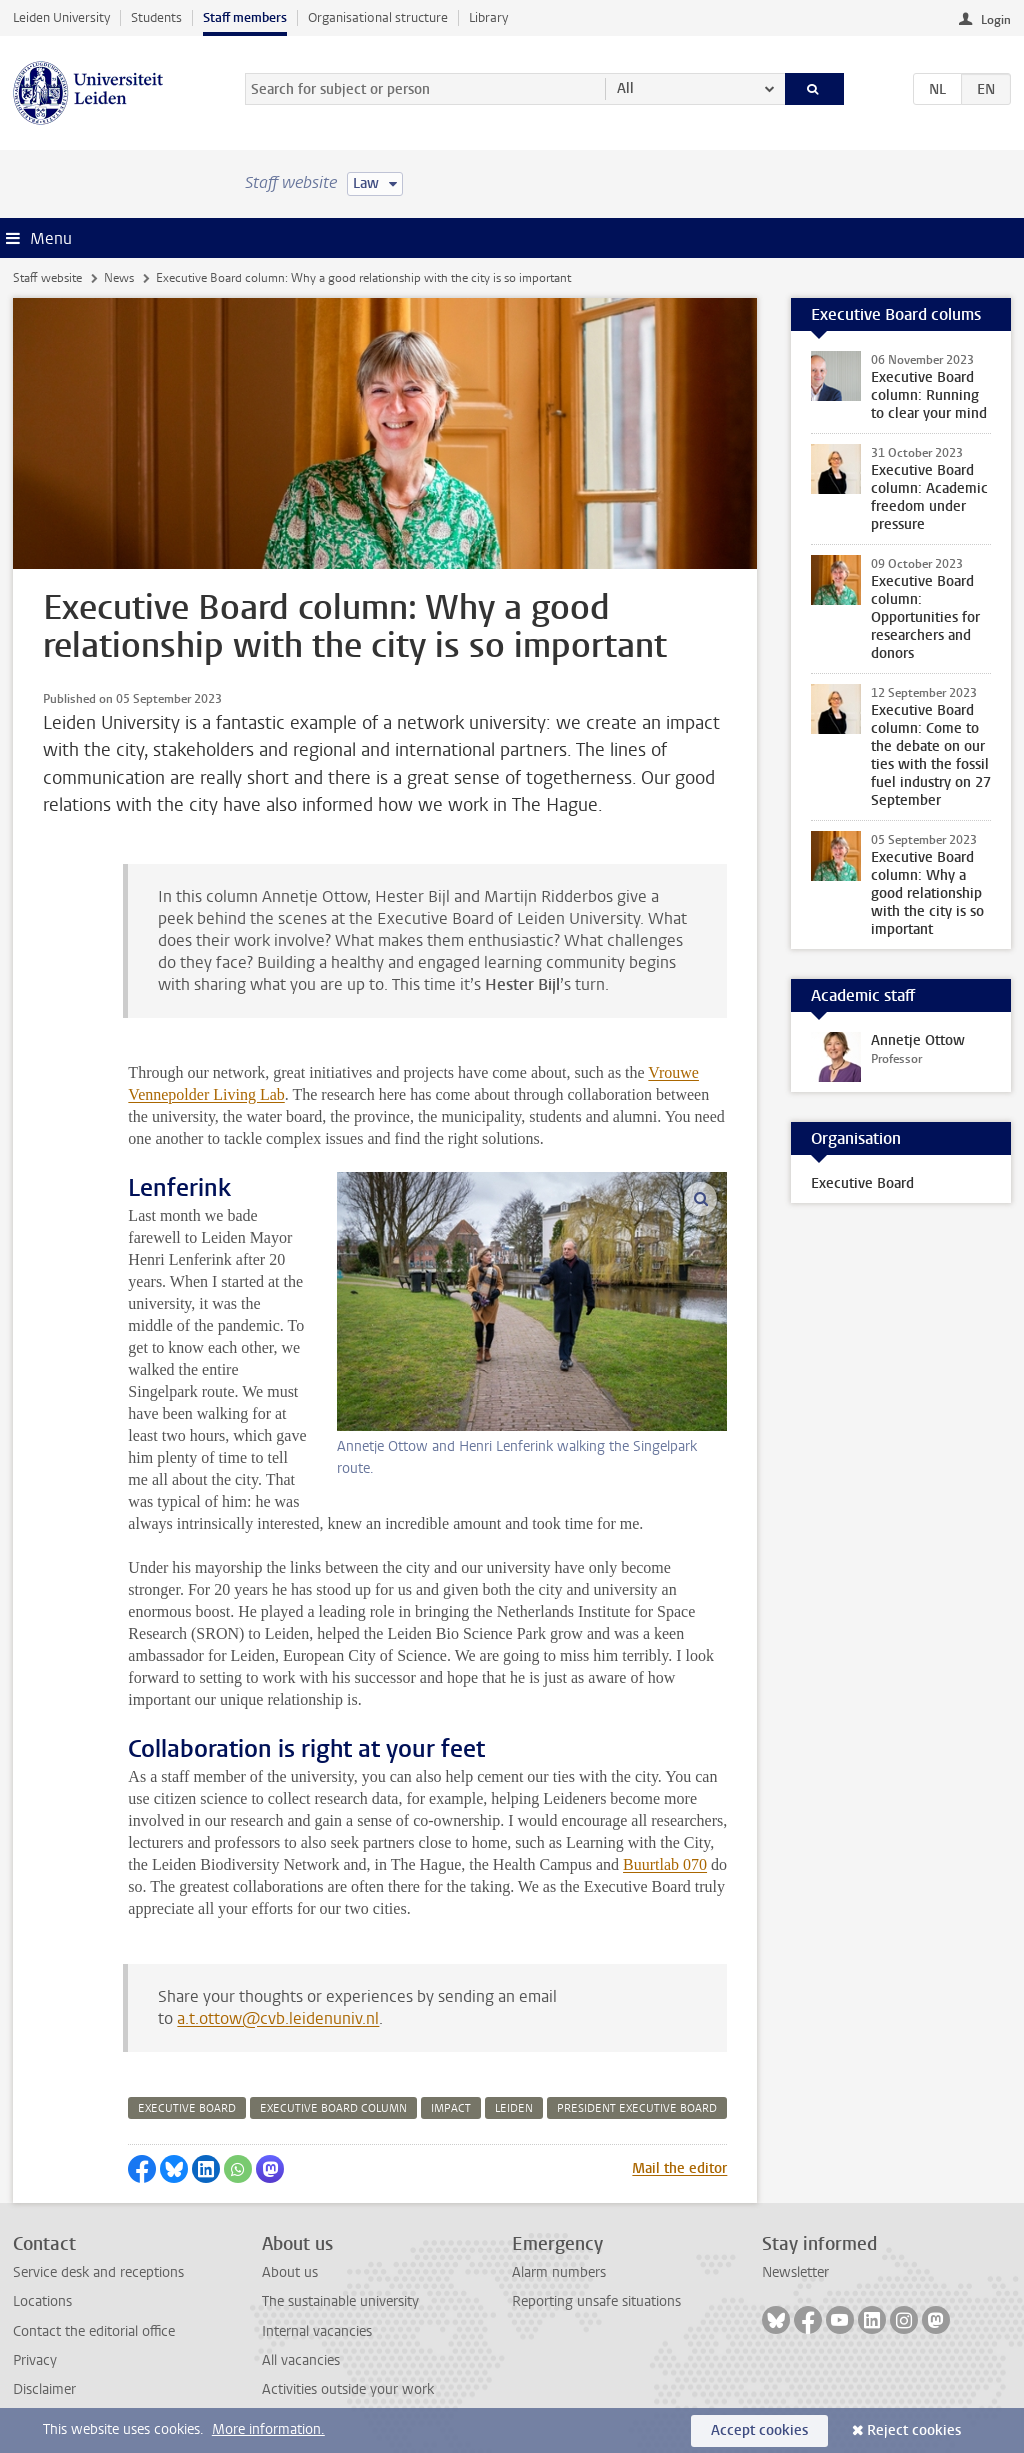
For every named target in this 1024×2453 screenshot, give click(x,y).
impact (451, 2108)
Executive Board (862, 1183)
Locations (42, 2301)
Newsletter (795, 2272)
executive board (187, 2108)
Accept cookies (759, 2430)
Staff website (47, 278)
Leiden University (61, 17)
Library (488, 17)
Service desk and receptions (98, 2272)
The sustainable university (340, 2301)
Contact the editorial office (94, 2331)
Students (156, 17)
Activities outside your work (348, 2389)
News (119, 278)
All (625, 88)
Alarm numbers (559, 2272)
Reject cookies (914, 2430)
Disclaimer (44, 2389)
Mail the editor (679, 2168)
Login (996, 20)
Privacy (35, 2360)
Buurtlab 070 (665, 1864)
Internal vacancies (317, 2331)
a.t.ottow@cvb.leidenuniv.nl (278, 2018)
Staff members (245, 17)
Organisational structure (378, 17)
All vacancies (301, 2360)
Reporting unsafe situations (596, 2301)
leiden (514, 2108)
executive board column (333, 2108)
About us (290, 2272)
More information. (268, 2429)
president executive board (637, 2108)
